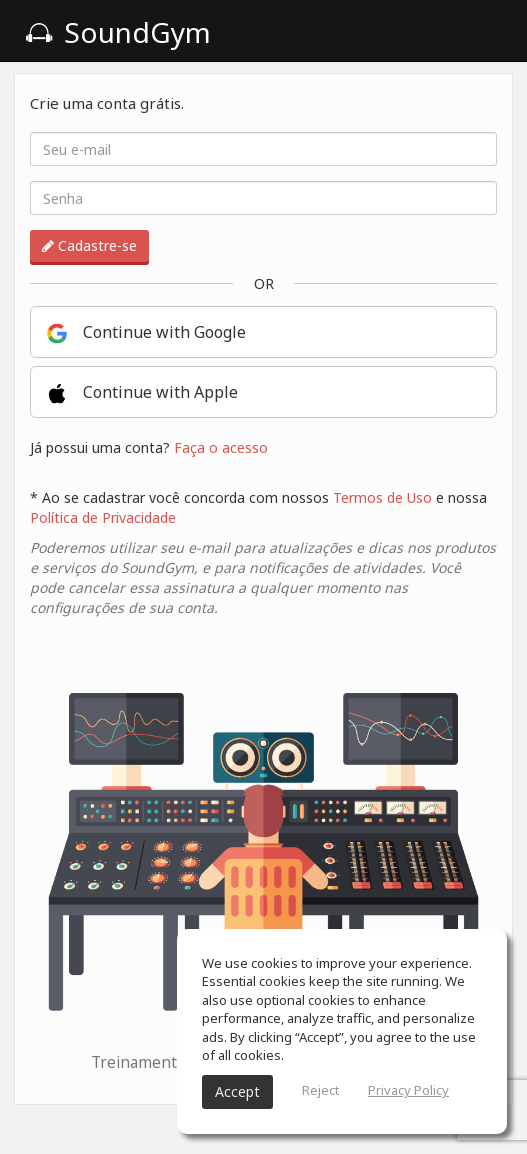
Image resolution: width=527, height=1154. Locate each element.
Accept (237, 1091)
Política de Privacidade (103, 517)
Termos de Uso (382, 497)
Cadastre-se (89, 245)
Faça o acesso (221, 447)
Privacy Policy (408, 1090)
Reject (320, 1090)
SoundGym (118, 32)
